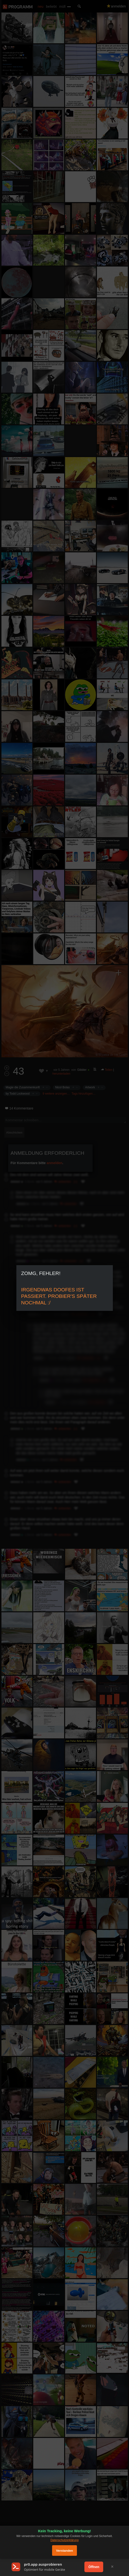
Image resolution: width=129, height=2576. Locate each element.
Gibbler (82, 1069)
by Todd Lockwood (18, 1093)
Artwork (90, 1087)
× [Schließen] (112, 2566)
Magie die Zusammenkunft (23, 1087)
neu (40, 6)
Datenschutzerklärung (64, 2540)
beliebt (51, 6)
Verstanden (64, 2550)
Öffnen (93, 2567)
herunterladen (61, 1073)
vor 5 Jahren (62, 1069)
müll (62, 6)
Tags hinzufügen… (83, 1093)
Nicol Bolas (62, 1087)
